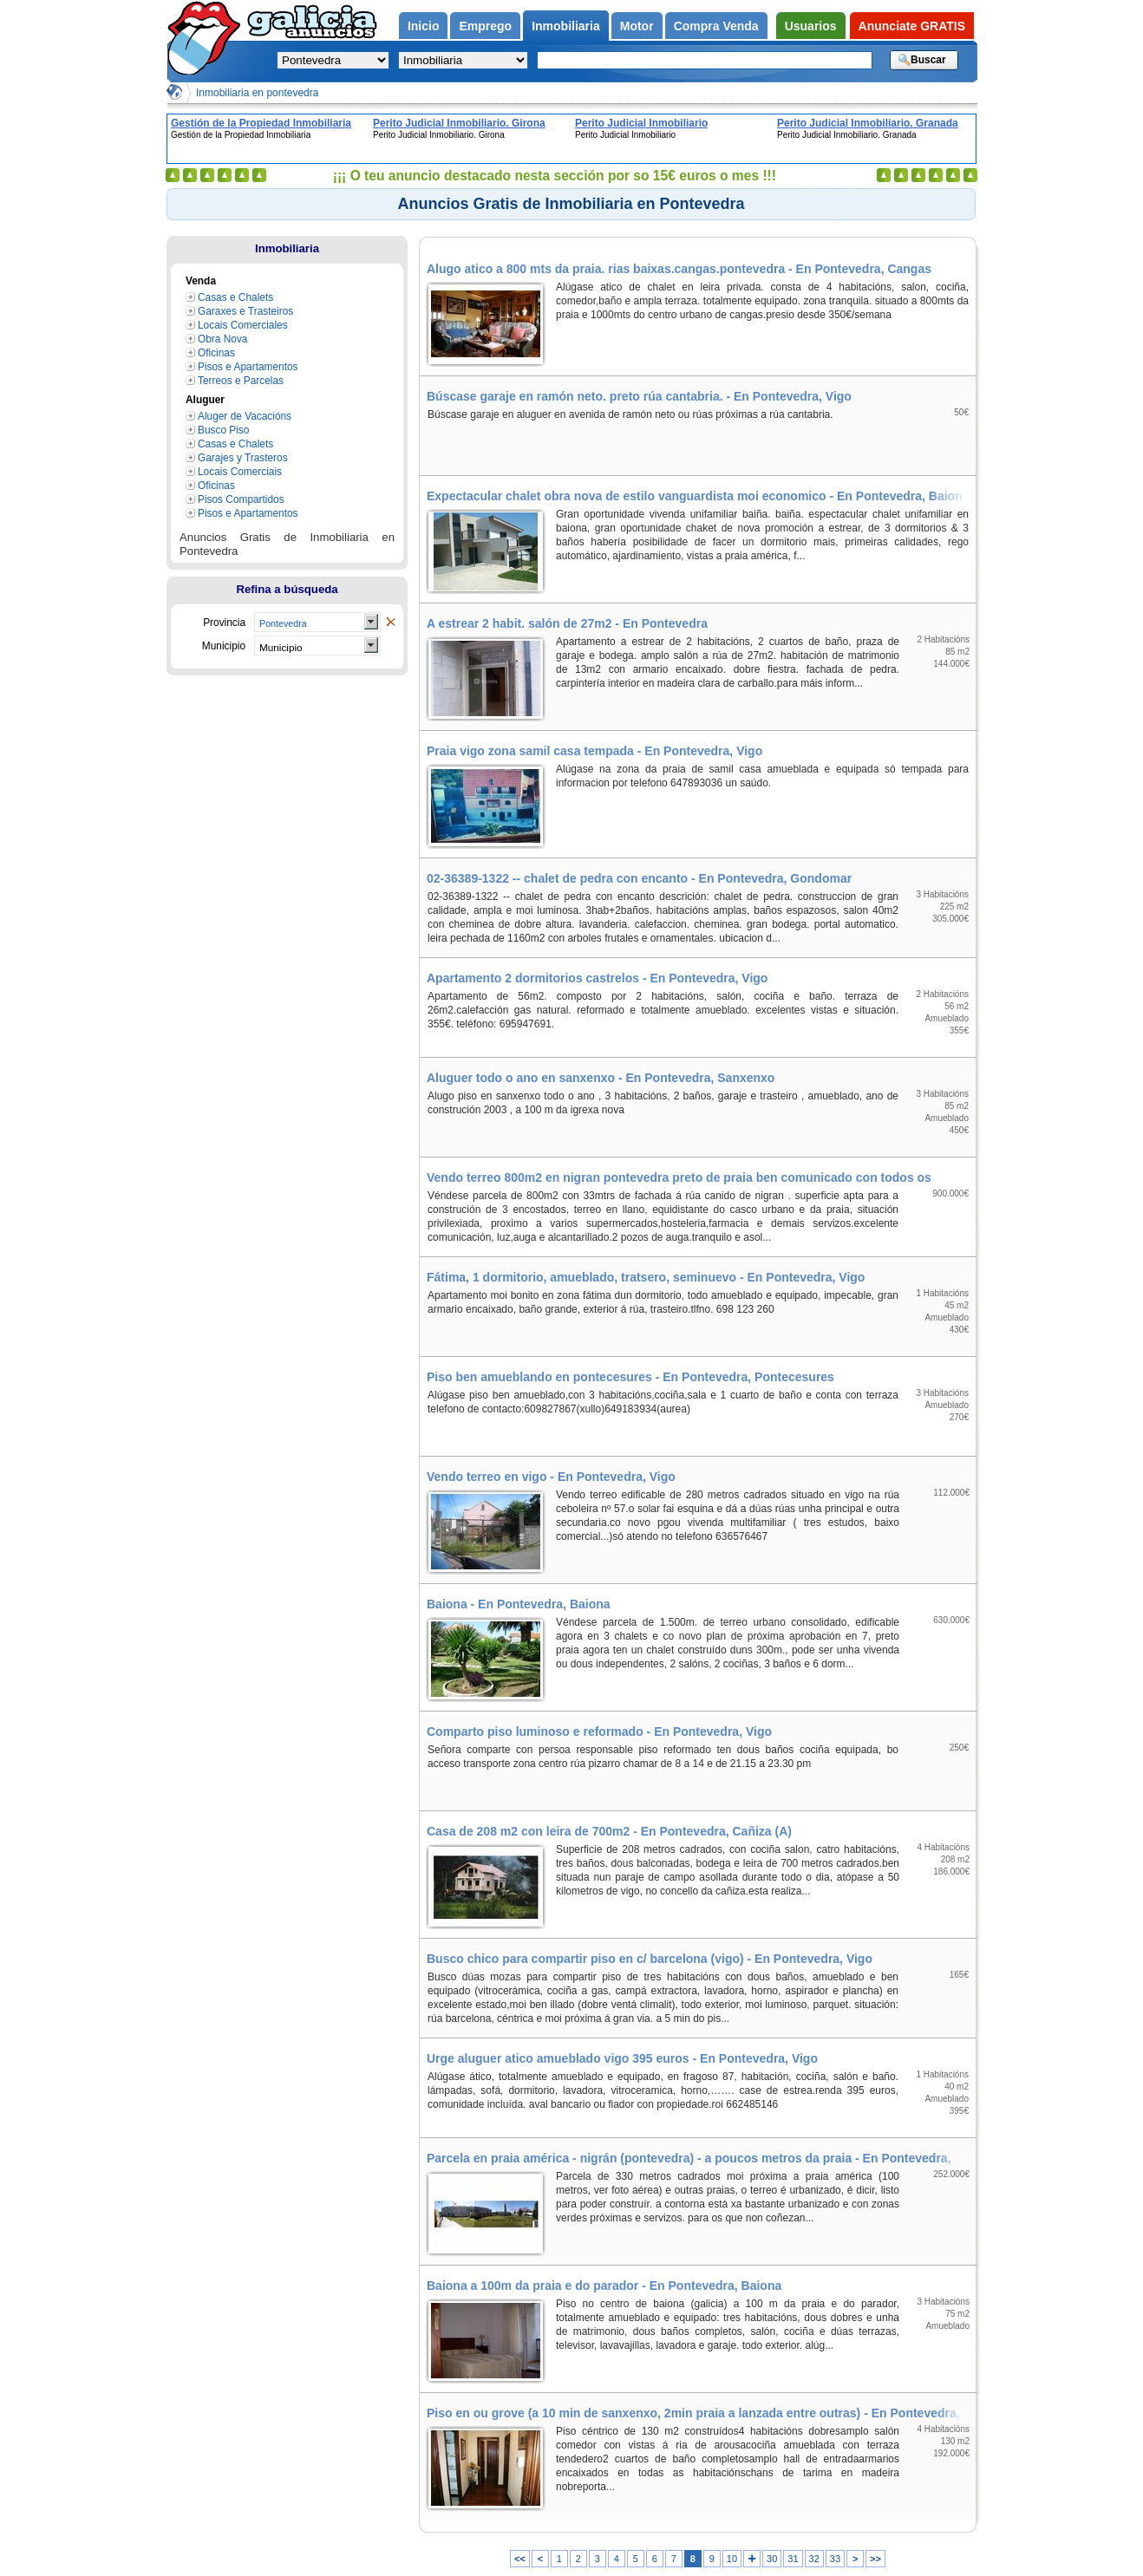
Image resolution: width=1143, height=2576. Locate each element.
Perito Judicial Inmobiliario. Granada (867, 123)
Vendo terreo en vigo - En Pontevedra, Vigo (551, 1477)
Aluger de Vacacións (244, 416)
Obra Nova (222, 339)
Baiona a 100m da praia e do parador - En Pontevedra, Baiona (604, 2285)
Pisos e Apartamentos (248, 367)
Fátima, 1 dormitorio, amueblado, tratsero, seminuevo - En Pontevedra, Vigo (646, 1277)
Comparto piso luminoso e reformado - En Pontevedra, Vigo (599, 1731)
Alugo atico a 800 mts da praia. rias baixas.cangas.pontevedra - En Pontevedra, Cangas (679, 269)
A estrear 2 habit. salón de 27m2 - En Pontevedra (567, 623)
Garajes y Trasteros (243, 458)
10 (732, 2558)
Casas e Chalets (235, 297)
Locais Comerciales (243, 325)
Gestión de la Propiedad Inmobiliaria (261, 123)
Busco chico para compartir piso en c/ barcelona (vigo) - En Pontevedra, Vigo (649, 1959)
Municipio (281, 647)
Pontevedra (283, 623)
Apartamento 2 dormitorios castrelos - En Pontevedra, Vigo (597, 978)
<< (520, 2558)
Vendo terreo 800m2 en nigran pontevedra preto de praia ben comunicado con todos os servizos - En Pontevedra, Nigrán (701, 1177)
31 (792, 2558)
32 (814, 2558)
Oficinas (216, 353)
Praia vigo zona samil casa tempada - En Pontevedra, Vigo (594, 751)
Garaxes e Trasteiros (245, 311)
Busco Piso (223, 430)
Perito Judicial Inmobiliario (641, 123)
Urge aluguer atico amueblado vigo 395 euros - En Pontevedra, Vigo (622, 2058)
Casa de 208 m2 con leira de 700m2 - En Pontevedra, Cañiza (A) (609, 1831)
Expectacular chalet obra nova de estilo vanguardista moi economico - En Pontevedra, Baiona (698, 496)
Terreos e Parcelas (241, 381)
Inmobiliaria (287, 248)
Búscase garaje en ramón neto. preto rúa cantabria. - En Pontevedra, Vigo (639, 396)
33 (835, 2558)
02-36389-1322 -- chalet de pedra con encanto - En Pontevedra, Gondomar (639, 878)
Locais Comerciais (240, 472)
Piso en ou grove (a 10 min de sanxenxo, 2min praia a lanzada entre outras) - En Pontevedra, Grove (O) (701, 2413)
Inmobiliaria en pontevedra (257, 93)
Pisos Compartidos (241, 499)
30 (772, 2558)
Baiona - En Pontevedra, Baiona (519, 1604)
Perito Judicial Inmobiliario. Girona (459, 123)
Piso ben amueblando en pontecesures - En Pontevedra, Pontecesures (630, 1377)
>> (875, 2558)
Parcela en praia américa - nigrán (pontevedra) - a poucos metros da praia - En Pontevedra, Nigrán (701, 2158)
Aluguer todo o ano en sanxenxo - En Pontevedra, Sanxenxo (600, 1078)
